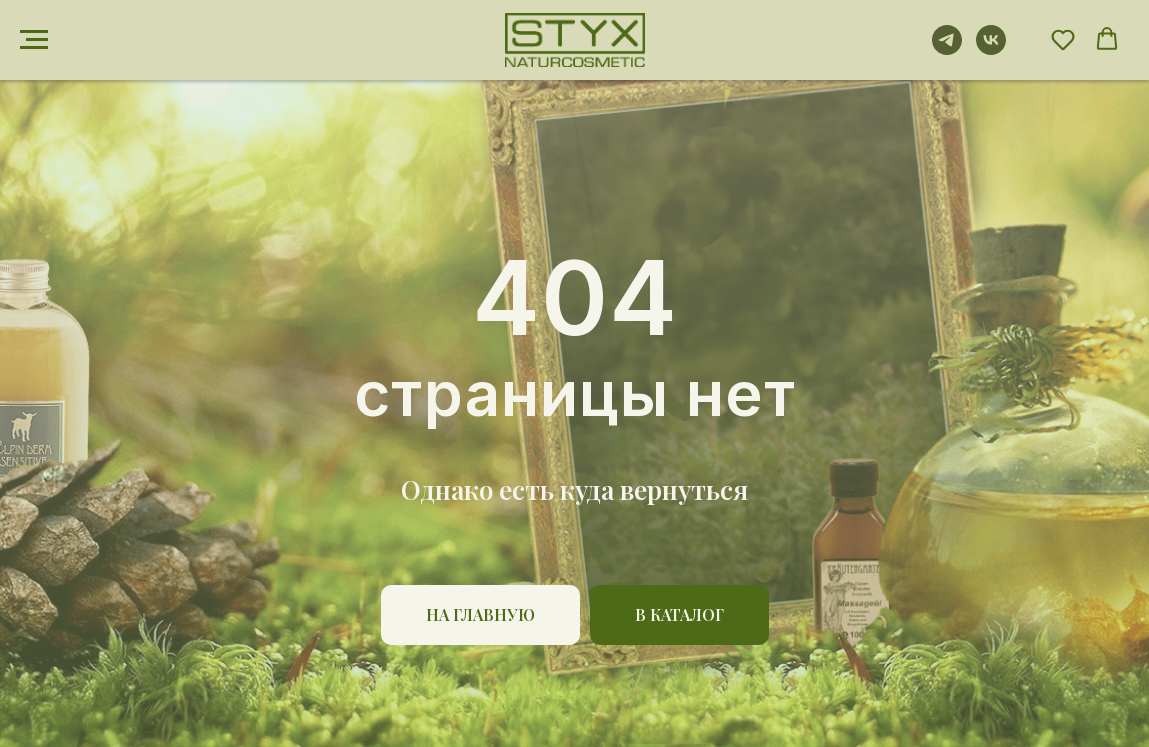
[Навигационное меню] (34, 40)
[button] (1063, 39)
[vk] (991, 49)
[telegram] (947, 49)
